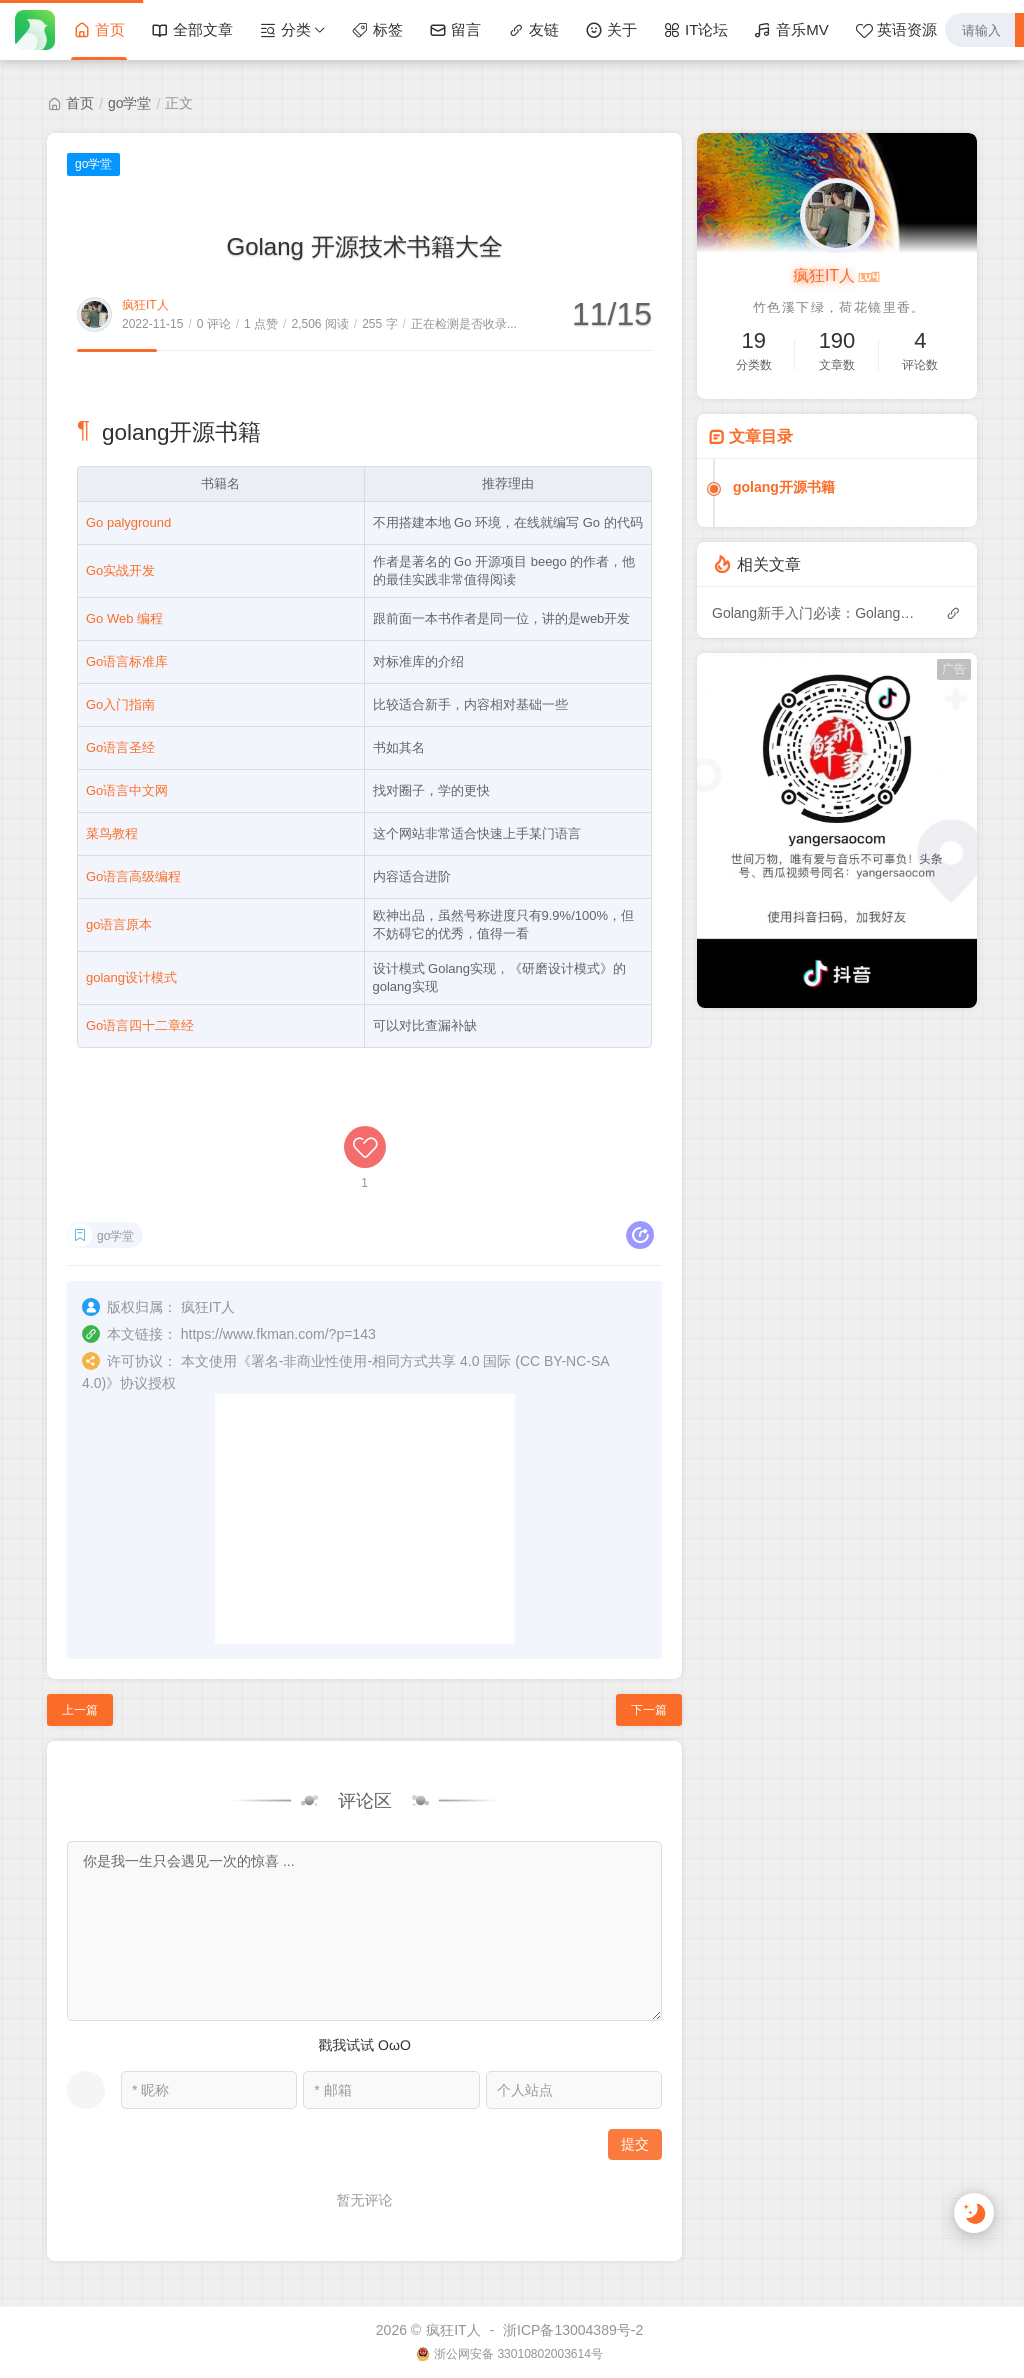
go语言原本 (119, 924)
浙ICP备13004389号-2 (573, 2330)
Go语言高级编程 (133, 876)
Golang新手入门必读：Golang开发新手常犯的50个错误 (818, 613)
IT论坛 (695, 30)
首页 (99, 30)
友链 (533, 30)
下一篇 (649, 1710)
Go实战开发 (120, 570)
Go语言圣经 (120, 747)
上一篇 (80, 1710)
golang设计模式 (131, 977)
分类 (285, 30)
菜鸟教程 (112, 833)
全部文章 (192, 30)
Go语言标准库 (127, 661)
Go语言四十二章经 (140, 1025)
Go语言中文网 (127, 790)
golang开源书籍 (784, 487)
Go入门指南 (120, 704)
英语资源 (896, 30)
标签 (377, 30)
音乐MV (791, 30)
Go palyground (128, 522)
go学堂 (130, 103)
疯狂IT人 (145, 305)
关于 (611, 30)
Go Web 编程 (124, 618)
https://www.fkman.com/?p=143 (278, 1334)
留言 (455, 30)
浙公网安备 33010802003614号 (518, 2354)
